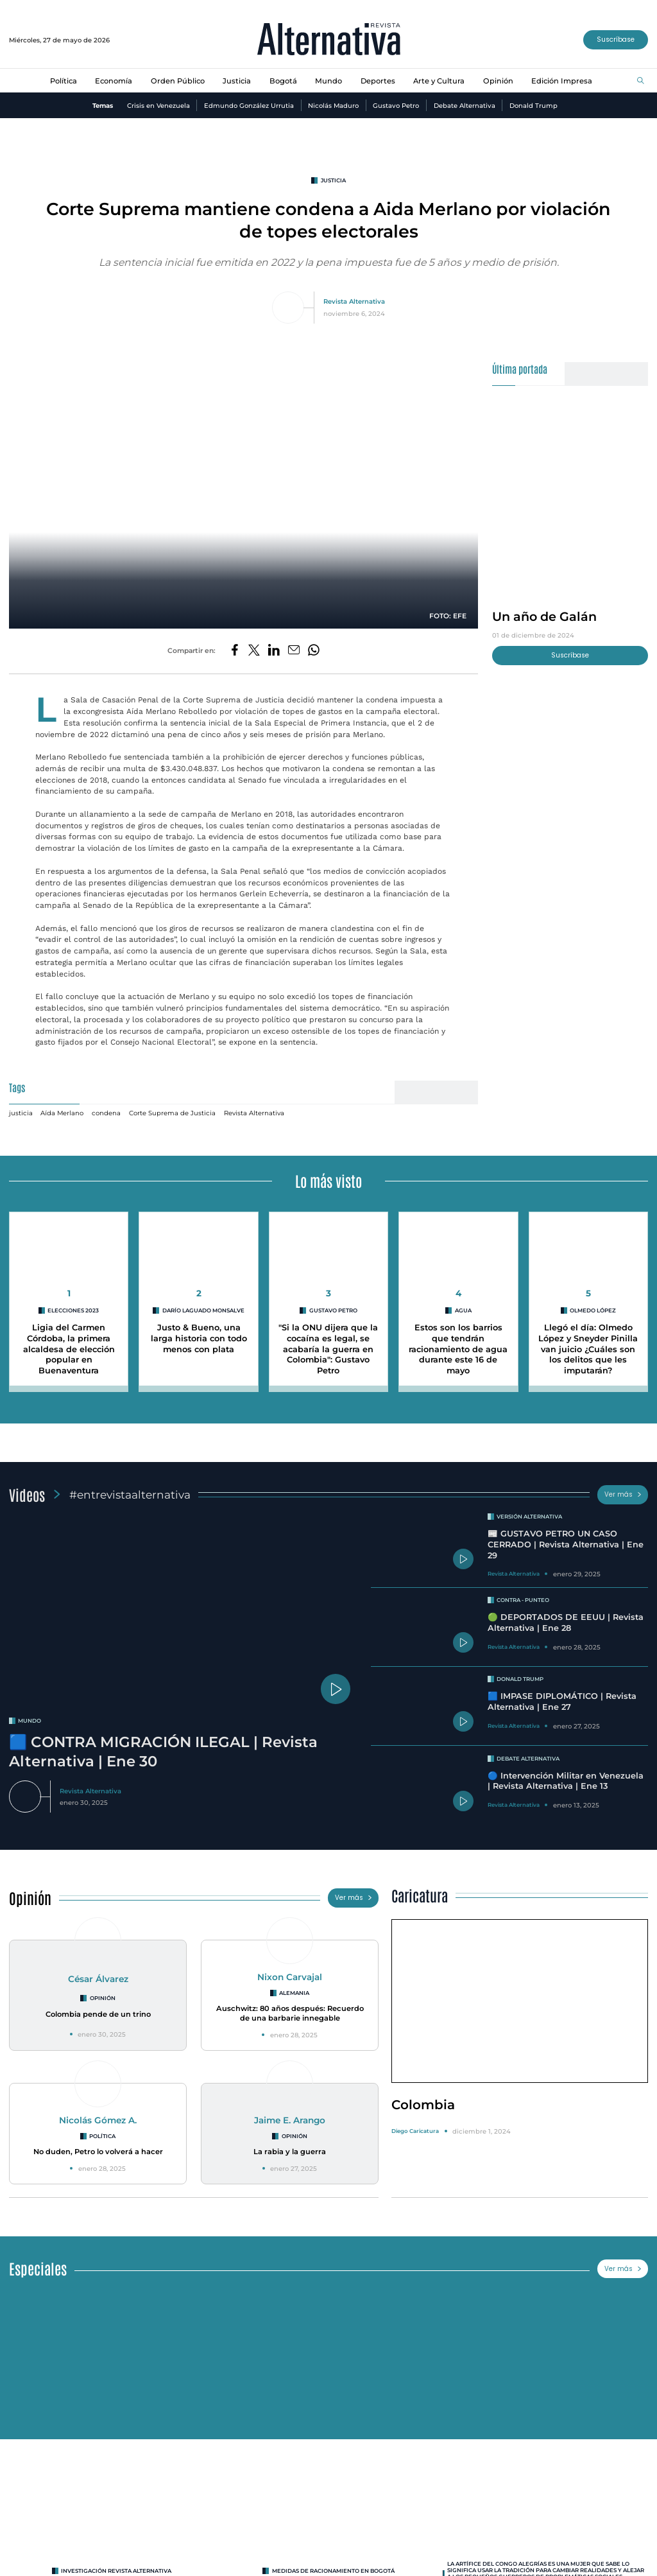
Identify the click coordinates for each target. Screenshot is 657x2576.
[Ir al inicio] (328, 40)
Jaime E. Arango (289, 2120)
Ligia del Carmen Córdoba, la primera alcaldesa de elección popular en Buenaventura (69, 1349)
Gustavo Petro (396, 105)
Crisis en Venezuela (158, 105)
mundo (29, 1721)
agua (463, 1310)
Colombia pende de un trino (98, 2014)
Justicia (237, 80)
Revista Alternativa (354, 301)
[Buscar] (640, 81)
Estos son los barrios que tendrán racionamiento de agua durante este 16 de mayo (458, 1349)
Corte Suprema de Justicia (172, 1113)
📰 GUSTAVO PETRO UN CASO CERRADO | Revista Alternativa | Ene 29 (566, 1544)
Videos (27, 1494)
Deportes (378, 80)
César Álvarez (98, 1979)
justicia (333, 180)
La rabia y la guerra (289, 2151)
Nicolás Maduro (333, 105)
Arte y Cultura (439, 80)
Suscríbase (616, 39)
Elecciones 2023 (73, 1310)
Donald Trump (533, 105)
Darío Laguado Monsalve (203, 1310)
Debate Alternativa (464, 105)
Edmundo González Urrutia (249, 105)
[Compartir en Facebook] (235, 650)
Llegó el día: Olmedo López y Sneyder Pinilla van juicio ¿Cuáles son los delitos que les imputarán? (588, 1349)
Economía (113, 80)
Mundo (328, 80)
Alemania (294, 1993)
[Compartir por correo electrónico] (294, 650)
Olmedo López (593, 1310)
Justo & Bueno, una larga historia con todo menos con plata (199, 1338)
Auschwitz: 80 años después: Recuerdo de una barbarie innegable (290, 2013)
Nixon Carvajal (289, 1977)
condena (106, 1113)
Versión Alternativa (529, 1516)
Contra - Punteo (523, 1600)
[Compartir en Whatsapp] (314, 650)
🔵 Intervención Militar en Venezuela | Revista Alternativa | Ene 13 (566, 1781)
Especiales (38, 2268)
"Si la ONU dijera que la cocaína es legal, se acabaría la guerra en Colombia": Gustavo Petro (328, 1349)
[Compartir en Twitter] (254, 650)
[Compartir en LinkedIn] (274, 650)
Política (63, 80)
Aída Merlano (61, 1113)
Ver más (623, 1494)
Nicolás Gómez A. (98, 2120)
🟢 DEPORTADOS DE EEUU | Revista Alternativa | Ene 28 (566, 1622)
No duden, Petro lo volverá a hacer (98, 2151)
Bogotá (283, 80)
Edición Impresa (561, 80)
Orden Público (178, 80)
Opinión (498, 80)
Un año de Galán (544, 616)
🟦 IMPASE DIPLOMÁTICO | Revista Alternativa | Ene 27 (562, 1701)
